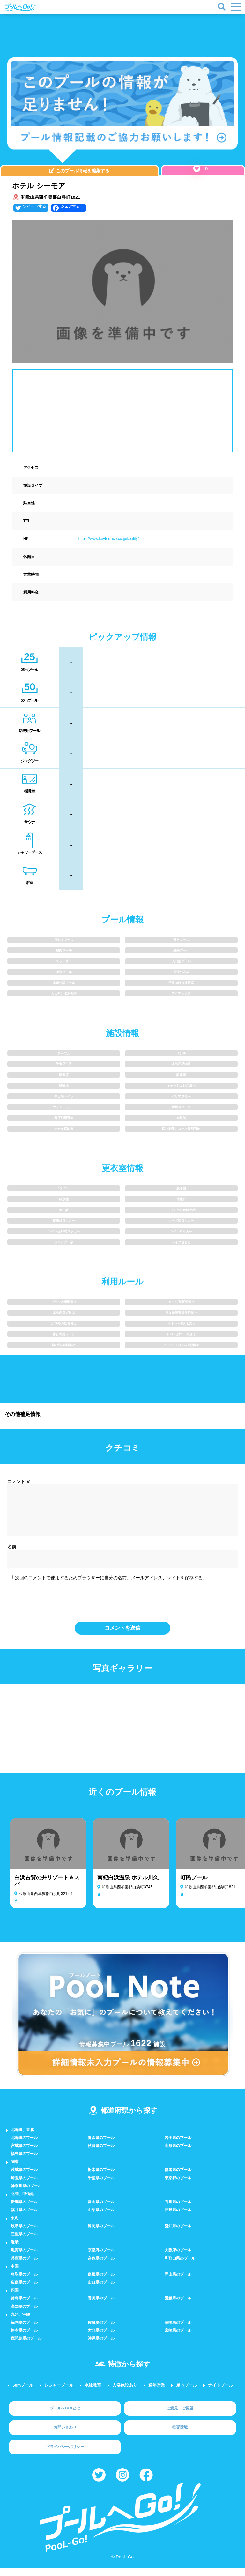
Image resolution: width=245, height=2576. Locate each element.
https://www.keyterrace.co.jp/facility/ (108, 539)
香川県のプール (101, 2306)
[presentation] (122, 1607)
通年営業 (156, 2392)
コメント (19, 1481)
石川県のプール (178, 2209)
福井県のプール (24, 2217)
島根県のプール (101, 2282)
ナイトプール (220, 2392)
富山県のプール (101, 2209)
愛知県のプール (178, 2234)
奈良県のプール (101, 2266)
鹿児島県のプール (26, 2346)
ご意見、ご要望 (180, 2416)
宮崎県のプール (178, 2338)
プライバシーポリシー (65, 2454)
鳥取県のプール (24, 2282)
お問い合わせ (65, 2435)
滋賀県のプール (24, 2257)
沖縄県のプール (101, 2346)
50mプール (22, 2392)
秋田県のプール (101, 2153)
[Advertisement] (146, 31)
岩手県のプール (178, 2145)
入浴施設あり (124, 2392)
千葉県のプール (101, 2185)
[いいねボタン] (196, 168)
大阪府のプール (178, 2257)
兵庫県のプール (24, 2266)
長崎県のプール (178, 2330)
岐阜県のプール (24, 2234)
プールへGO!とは (65, 2416)
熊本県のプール (24, 2338)
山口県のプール (101, 2290)
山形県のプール (178, 2153)
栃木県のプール (101, 2177)
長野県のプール (178, 2217)
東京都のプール (178, 2185)
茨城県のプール (24, 2177)
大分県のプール (101, 2338)
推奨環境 (180, 2435)
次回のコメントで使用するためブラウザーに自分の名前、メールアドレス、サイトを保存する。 (111, 1585)
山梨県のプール (101, 2217)
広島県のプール (24, 2290)
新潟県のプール (24, 2209)
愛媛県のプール (178, 2306)
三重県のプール (24, 2241)
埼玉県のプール (24, 2185)
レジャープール (58, 2392)
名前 (11, 1554)
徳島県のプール (24, 2306)
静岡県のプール (101, 2234)
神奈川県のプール (26, 2193)
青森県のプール (101, 2145)
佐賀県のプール (101, 2330)
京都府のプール (101, 2257)
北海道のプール (24, 2145)
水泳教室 (93, 2392)
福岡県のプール (24, 2330)
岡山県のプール (178, 2282)
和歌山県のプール (180, 2266)
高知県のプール (24, 2314)
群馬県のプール (178, 2177)
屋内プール (186, 2392)
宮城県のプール (24, 2153)
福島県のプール (24, 2161)
